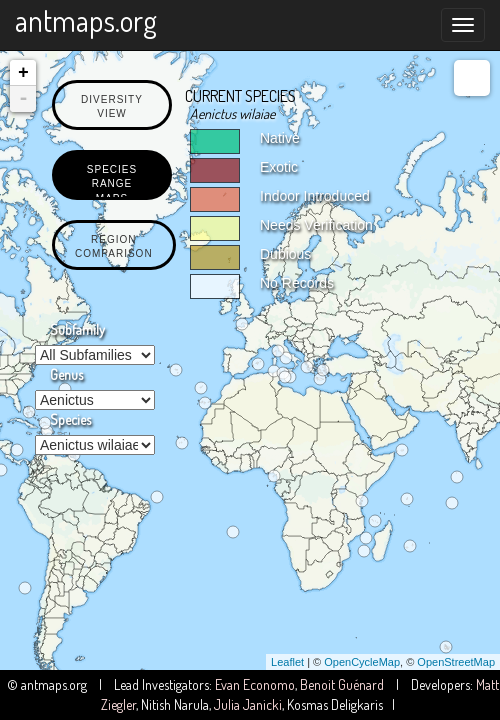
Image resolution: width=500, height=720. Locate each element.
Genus (66, 374)
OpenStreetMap (456, 662)
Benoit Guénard (342, 684)
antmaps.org (86, 20)
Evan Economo (255, 684)
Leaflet (287, 662)
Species (70, 419)
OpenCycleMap (362, 662)
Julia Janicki (248, 704)
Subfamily (77, 329)
